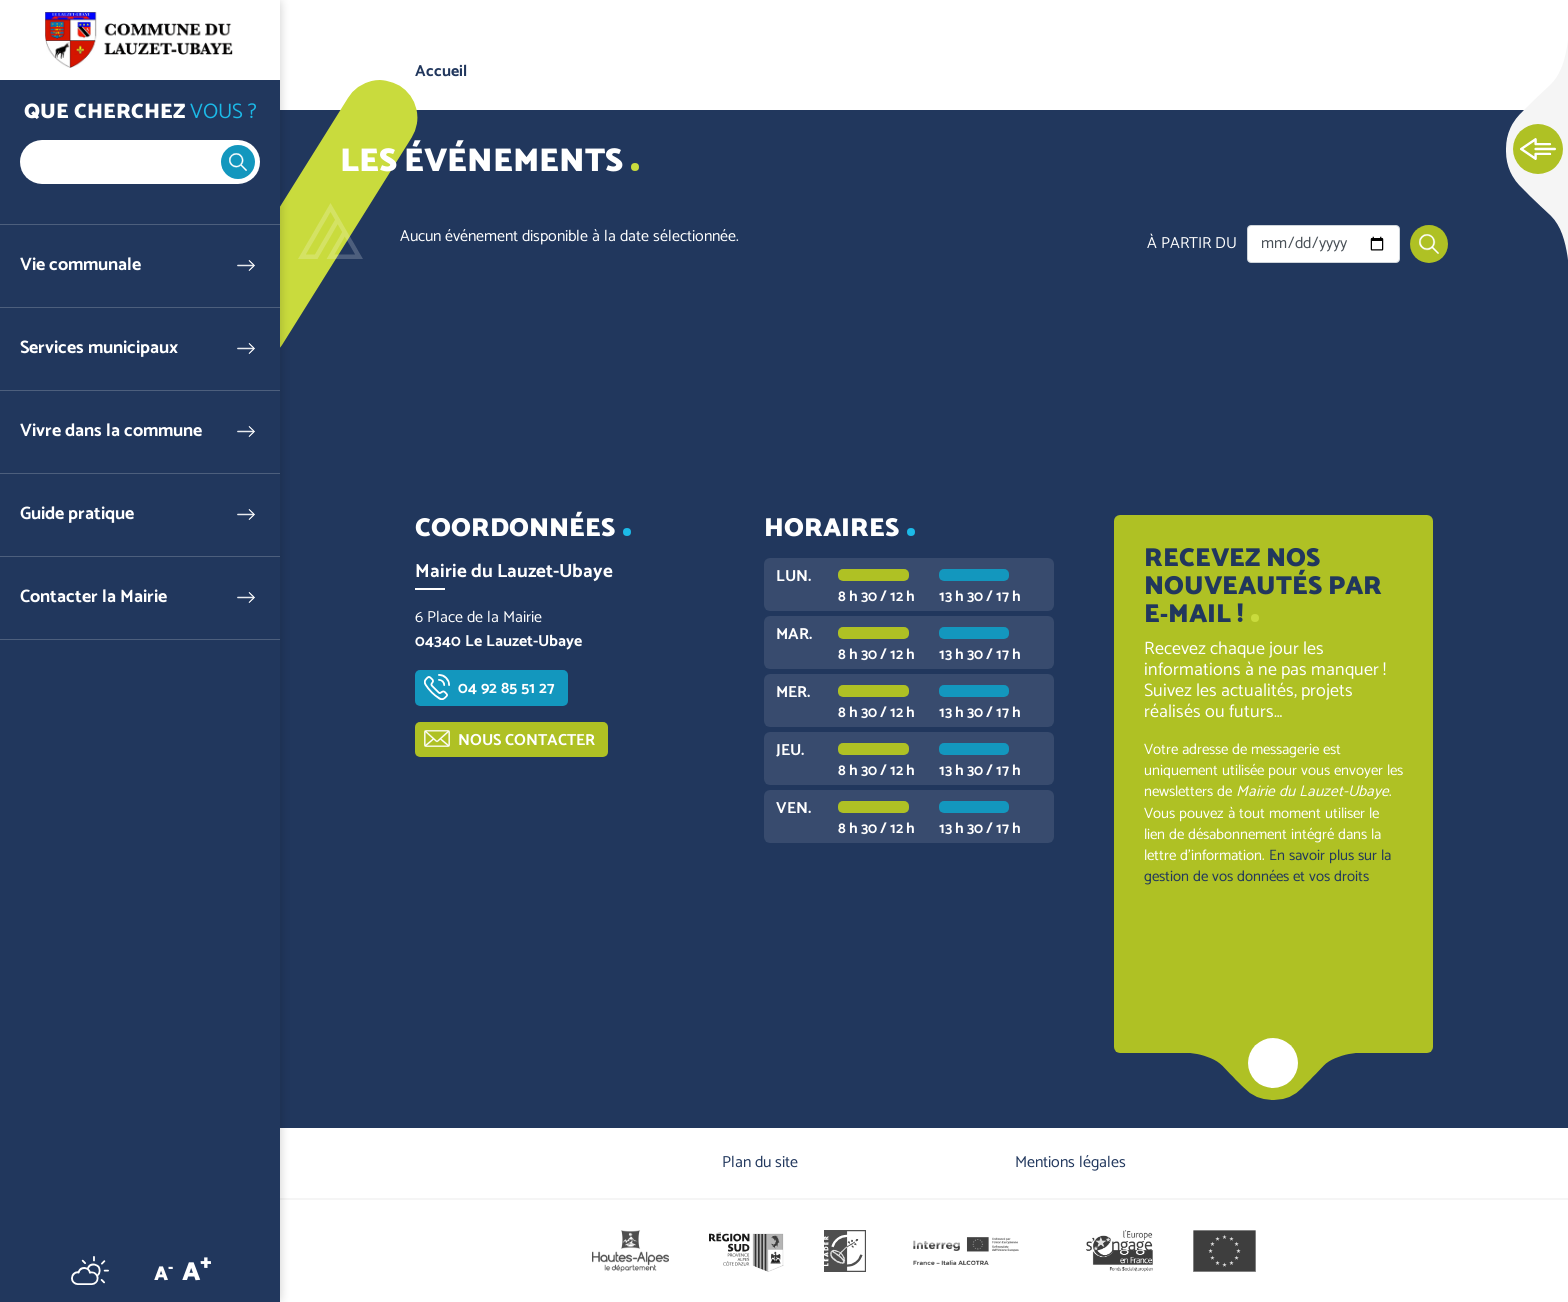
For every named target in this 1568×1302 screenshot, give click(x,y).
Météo (90, 1270)
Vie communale (80, 265)
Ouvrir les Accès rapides (1538, 150)
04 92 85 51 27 (506, 688)
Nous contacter (526, 740)
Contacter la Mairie (93, 597)
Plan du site (760, 1162)
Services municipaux (99, 348)
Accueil (441, 71)
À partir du (1192, 244)
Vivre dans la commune (111, 431)
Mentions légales (1070, 1162)
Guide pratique (77, 514)
